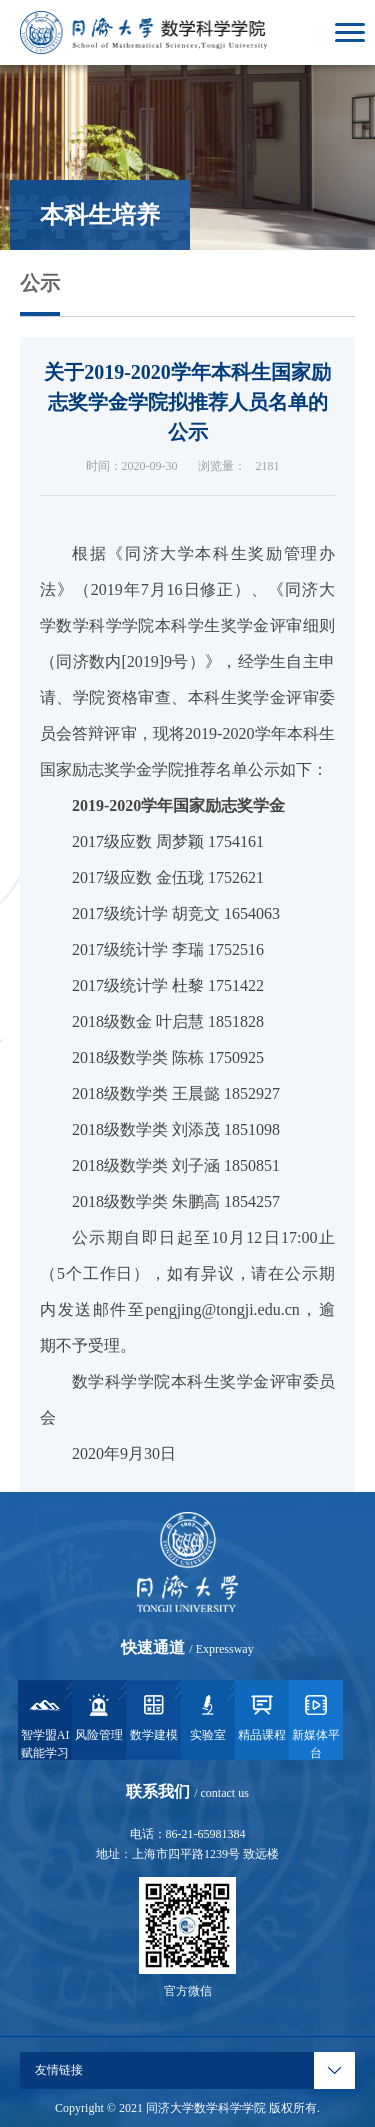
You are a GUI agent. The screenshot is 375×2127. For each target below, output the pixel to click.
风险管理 (99, 1716)
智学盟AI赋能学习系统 (45, 1725)
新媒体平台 (316, 1725)
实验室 (208, 1716)
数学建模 (154, 1716)
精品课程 (262, 1716)
